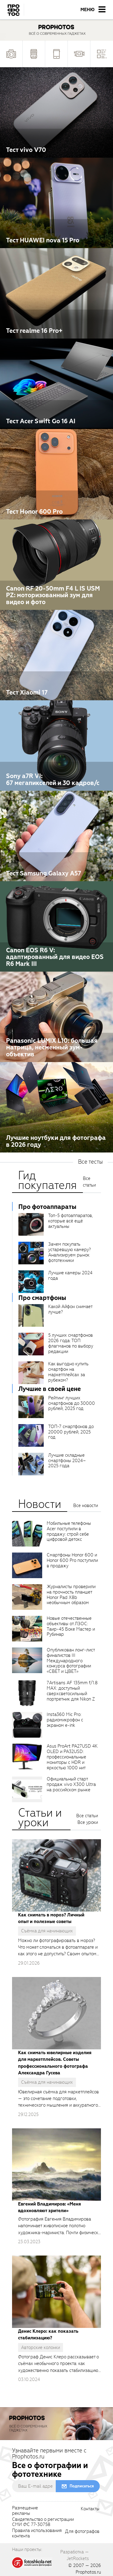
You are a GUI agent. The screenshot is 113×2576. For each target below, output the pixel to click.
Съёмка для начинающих (47, 1931)
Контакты (90, 2509)
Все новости (85, 1505)
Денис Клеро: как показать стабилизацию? (48, 2334)
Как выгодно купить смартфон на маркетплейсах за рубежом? (68, 1372)
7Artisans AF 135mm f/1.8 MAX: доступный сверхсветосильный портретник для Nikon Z (72, 1691)
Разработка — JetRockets (74, 2555)
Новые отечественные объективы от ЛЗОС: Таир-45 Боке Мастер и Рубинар (71, 1626)
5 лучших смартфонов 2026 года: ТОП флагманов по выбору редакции (70, 1343)
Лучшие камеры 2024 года (70, 1275)
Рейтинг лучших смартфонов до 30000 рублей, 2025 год (71, 1403)
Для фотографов (82, 2531)
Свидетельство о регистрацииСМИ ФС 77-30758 (43, 2522)
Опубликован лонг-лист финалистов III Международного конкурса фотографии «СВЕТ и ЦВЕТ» (71, 1660)
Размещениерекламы (25, 2510)
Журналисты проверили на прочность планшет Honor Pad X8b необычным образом (71, 1595)
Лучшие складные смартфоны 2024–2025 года (67, 1460)
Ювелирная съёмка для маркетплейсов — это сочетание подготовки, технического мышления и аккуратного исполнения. (58, 2099)
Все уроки (87, 1822)
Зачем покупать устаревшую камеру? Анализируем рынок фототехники (69, 1252)
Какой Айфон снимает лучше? (70, 1309)
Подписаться (82, 2486)
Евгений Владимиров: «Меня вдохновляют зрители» (49, 2207)
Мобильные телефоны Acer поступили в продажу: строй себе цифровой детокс (69, 1531)
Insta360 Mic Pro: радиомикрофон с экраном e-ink (65, 1719)
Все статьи (89, 1181)
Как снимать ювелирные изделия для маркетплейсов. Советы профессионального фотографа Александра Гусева (54, 2063)
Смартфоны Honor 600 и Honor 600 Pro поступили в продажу (72, 1560)
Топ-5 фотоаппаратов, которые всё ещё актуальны (70, 1220)
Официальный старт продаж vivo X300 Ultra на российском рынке (71, 1784)
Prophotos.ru (88, 2572)
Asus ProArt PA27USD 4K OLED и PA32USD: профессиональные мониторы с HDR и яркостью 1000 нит (72, 1756)
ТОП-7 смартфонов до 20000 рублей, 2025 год (71, 1432)
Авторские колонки (40, 2347)
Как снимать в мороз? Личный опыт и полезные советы (51, 1918)
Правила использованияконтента (37, 2533)
